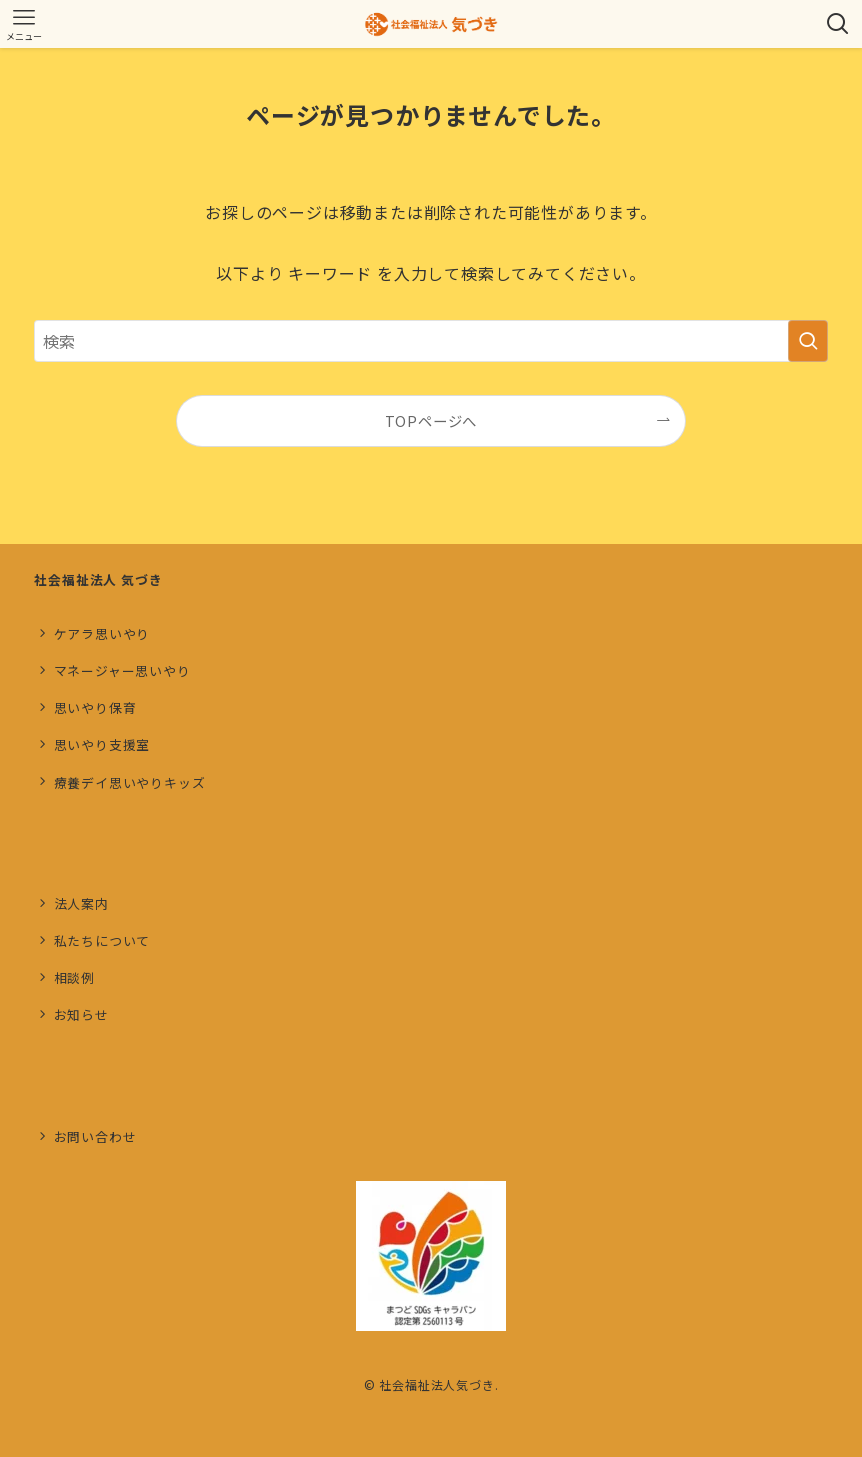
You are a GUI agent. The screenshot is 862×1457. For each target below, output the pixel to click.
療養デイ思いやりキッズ (130, 782)
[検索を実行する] (808, 341)
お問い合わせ (95, 1136)
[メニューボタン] (24, 24)
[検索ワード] (430, 341)
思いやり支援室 (102, 744)
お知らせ (81, 1014)
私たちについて (102, 940)
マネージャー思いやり (122, 670)
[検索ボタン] (838, 24)
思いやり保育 (95, 707)
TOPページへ (431, 420)
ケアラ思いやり (102, 633)
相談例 (74, 977)
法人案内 (81, 903)
